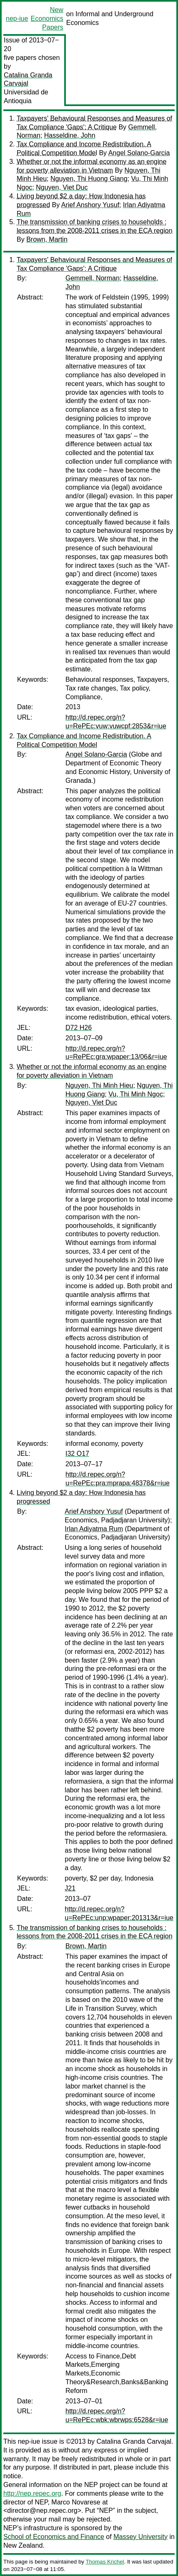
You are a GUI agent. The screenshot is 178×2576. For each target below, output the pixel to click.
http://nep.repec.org (32, 2493)
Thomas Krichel (104, 2562)
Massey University (140, 2536)
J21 (70, 1888)
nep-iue (17, 18)
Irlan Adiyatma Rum (94, 1528)
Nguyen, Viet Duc (62, 187)
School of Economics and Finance (53, 2536)
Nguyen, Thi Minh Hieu (99, 1085)
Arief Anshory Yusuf (90, 204)
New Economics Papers (47, 18)
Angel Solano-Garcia (139, 152)
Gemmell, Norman (92, 278)
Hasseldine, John (69, 135)
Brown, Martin (47, 239)
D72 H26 (78, 1027)
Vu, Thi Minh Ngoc (135, 1094)
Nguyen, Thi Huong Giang (89, 178)
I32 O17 (77, 1453)
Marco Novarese (75, 2502)
